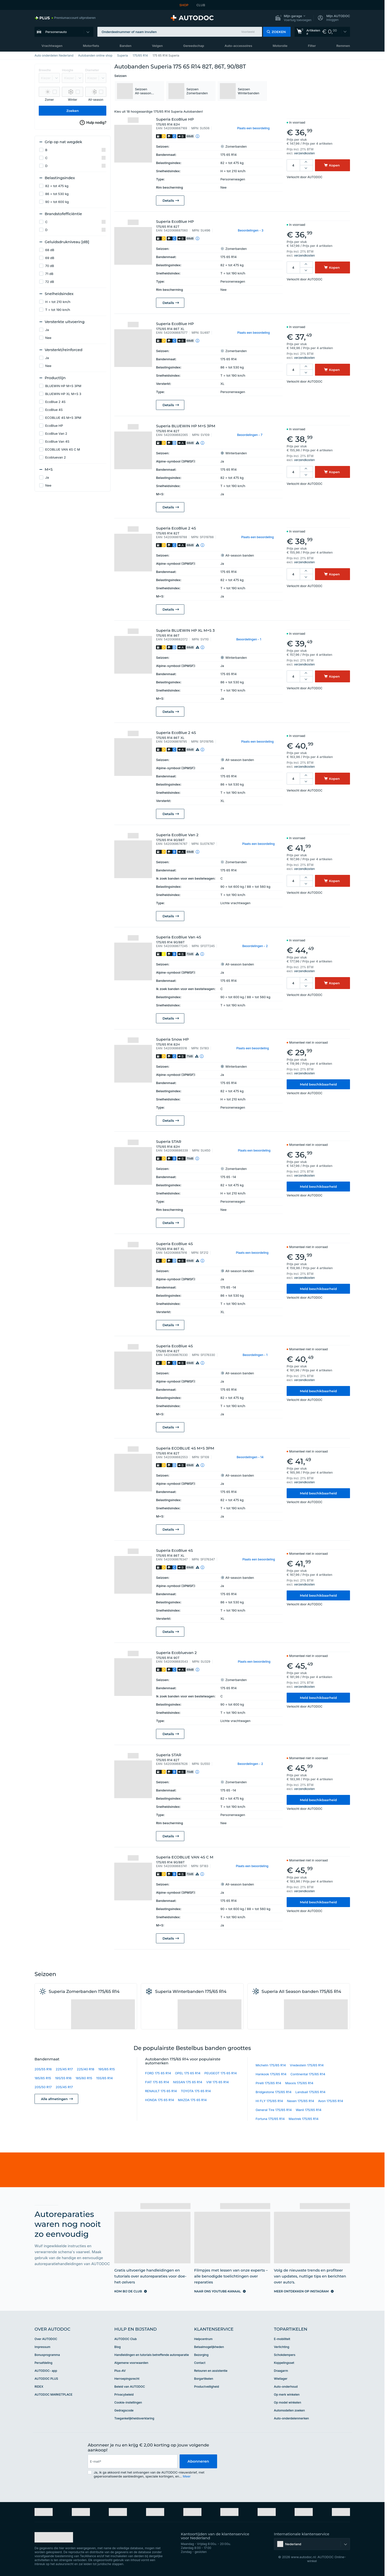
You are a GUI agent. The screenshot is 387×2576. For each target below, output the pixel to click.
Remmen (343, 46)
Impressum (42, 2347)
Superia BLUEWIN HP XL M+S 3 (185, 632)
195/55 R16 (63, 2078)
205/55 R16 (43, 2069)
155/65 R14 (104, 2078)
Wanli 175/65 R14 (308, 2110)
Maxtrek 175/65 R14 (303, 2119)
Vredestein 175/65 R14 (307, 2065)
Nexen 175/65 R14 (300, 2101)
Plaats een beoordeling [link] (253, 128)
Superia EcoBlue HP (175, 121)
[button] (293, 18)
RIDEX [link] (39, 2386)
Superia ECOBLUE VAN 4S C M (184, 1859)
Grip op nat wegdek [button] (63, 142)
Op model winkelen (287, 2402)
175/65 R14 (140, 55)
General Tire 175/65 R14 (274, 2110)
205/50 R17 (43, 2087)
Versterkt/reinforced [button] (63, 350)
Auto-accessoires (238, 46)
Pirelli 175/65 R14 (268, 2083)
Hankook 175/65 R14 (271, 2074)
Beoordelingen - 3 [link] (251, 230)
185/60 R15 (84, 2078)
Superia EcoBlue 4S (174, 1246)
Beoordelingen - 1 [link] (248, 639)
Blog (117, 2347)
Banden (126, 46)
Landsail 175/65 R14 (310, 2092)
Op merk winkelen (287, 2394)
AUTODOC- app (46, 2371)
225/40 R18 (85, 2069)
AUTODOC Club (125, 2339)
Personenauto (56, 32)
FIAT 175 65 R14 (157, 2082)
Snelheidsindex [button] (59, 294)
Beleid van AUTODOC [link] (129, 2386)
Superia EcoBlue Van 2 (177, 837)
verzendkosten (304, 153)
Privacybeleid (124, 2394)
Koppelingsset (284, 2363)
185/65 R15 (43, 2078)
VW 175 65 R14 (217, 2082)
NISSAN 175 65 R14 (187, 2082)
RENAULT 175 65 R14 (161, 2091)
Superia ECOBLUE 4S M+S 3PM (185, 1450)
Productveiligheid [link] (206, 2386)
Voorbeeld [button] (248, 31)
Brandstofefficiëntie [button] (63, 214)
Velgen (157, 46)
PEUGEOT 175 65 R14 (220, 2073)
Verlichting (281, 2347)
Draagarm (281, 2371)
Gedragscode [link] (123, 2410)
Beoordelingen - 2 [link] (255, 946)
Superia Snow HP (172, 1041)
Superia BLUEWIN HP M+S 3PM (185, 428)
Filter (312, 46)
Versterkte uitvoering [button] (64, 322)
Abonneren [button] (198, 2461)
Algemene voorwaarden (131, 2363)
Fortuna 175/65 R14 (270, 2119)
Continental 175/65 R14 (307, 2074)
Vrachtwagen (51, 46)
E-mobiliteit (282, 2339)
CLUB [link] (200, 5)
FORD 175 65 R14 (158, 2073)
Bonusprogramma (47, 2355)
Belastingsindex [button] (60, 178)
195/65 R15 (106, 2069)
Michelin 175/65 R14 (271, 2065)
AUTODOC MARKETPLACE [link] (54, 2394)
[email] (133, 2461)
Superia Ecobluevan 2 (176, 1655)
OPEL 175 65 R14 (187, 2073)
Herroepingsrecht (126, 2378)
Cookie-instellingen (128, 2402)
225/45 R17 (64, 2069)
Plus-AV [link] (120, 2371)
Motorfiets (91, 46)
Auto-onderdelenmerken (291, 2418)
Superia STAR (168, 1144)
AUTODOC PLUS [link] (46, 2378)
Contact (199, 2363)
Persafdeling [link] (43, 2363)
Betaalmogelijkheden (209, 2347)
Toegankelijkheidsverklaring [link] (134, 2418)
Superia (122, 55)
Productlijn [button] (55, 378)
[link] (65, 18)
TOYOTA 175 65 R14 (196, 2091)
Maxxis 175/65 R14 (299, 2083)
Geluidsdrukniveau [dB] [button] (67, 242)
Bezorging (201, 2355)
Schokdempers (284, 2355)
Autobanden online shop (95, 55)
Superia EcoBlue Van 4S (178, 939)
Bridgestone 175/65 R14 (273, 2092)
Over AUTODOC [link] (46, 2339)
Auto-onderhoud (286, 2386)
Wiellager (280, 2378)
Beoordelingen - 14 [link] (250, 1457)
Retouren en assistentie (211, 2371)
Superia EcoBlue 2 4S (176, 530)
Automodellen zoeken (289, 2410)
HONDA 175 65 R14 (159, 2100)
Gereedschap (193, 46)
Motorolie (280, 46)
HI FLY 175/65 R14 (269, 2101)
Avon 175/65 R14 (330, 2101)
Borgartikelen (203, 2378)
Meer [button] (187, 2476)
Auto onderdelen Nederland (54, 55)
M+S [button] (49, 469)
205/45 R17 (64, 2087)
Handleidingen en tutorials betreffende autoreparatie (151, 2355)
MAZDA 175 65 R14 (192, 2100)
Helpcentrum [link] (203, 2339)
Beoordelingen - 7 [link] (249, 435)
